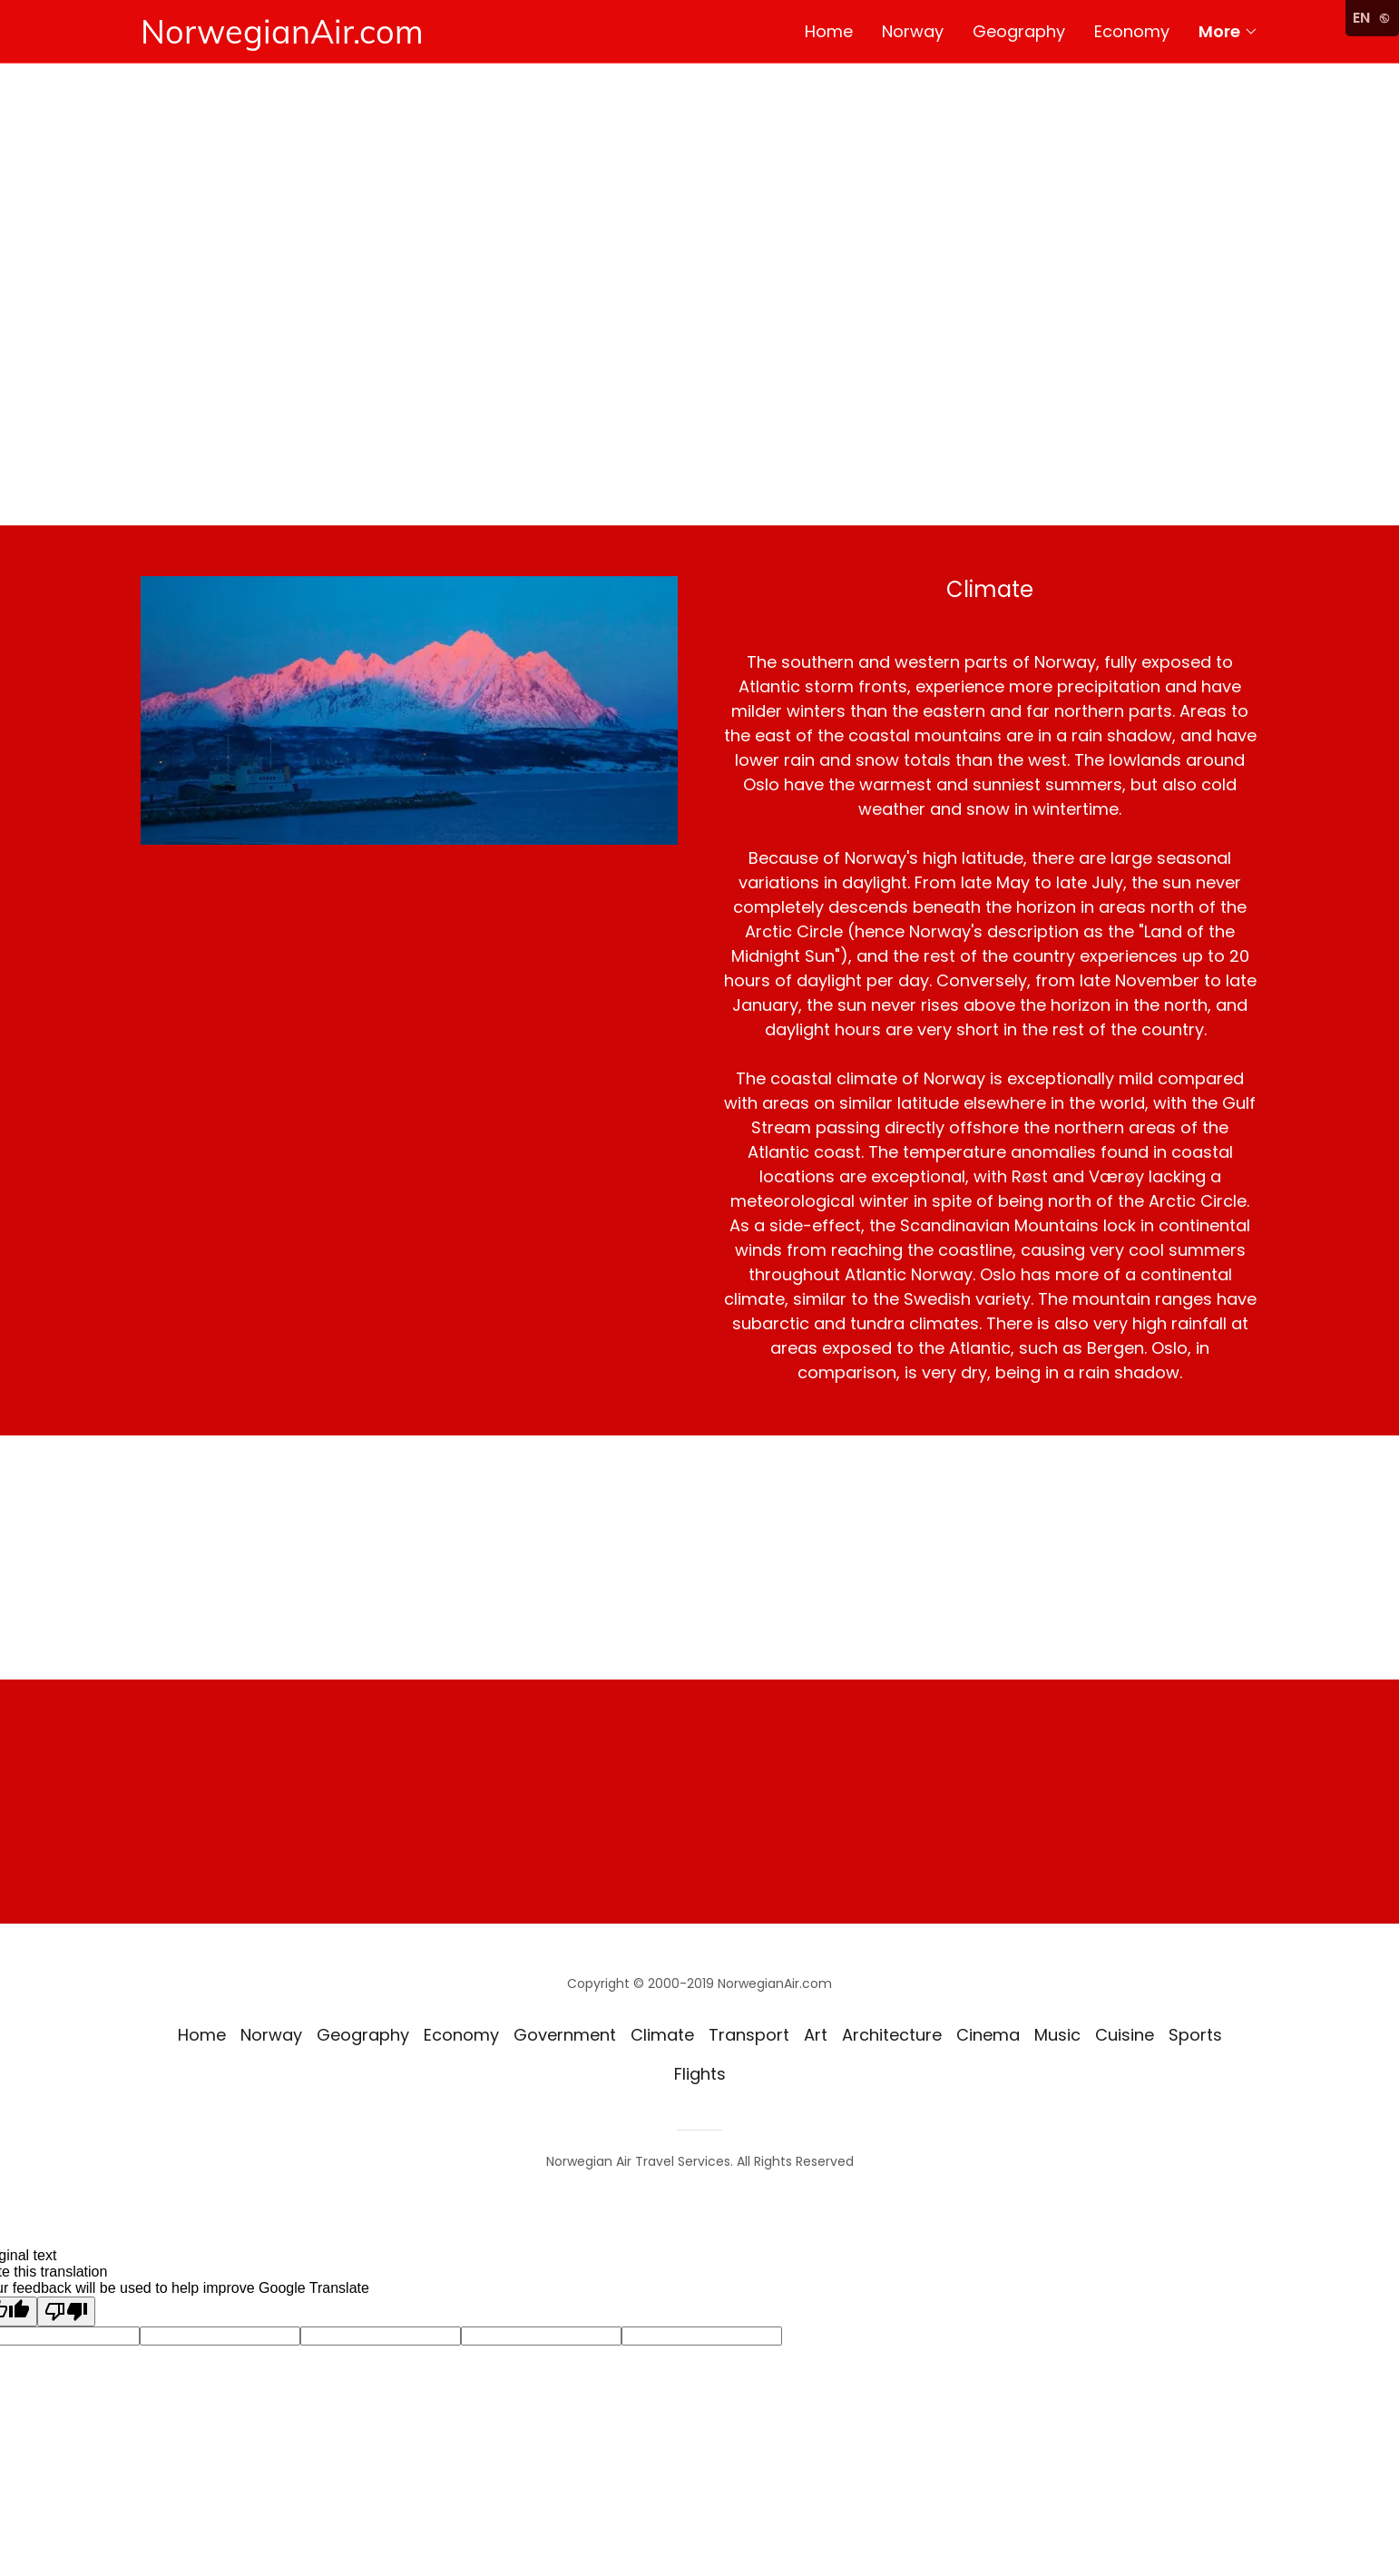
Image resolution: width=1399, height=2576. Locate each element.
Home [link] (829, 31)
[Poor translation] (66, 2311)
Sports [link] (1195, 2034)
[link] (420, 37)
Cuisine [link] (1124, 2034)
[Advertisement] (699, 389)
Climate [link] (662, 2034)
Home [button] (202, 2034)
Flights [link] (700, 2073)
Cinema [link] (988, 2034)
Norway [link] (913, 31)
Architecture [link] (892, 2034)
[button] (1228, 32)
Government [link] (565, 2034)
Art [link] (815, 2034)
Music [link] (1057, 2034)
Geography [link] (1019, 31)
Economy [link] (1131, 31)
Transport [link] (749, 2034)
